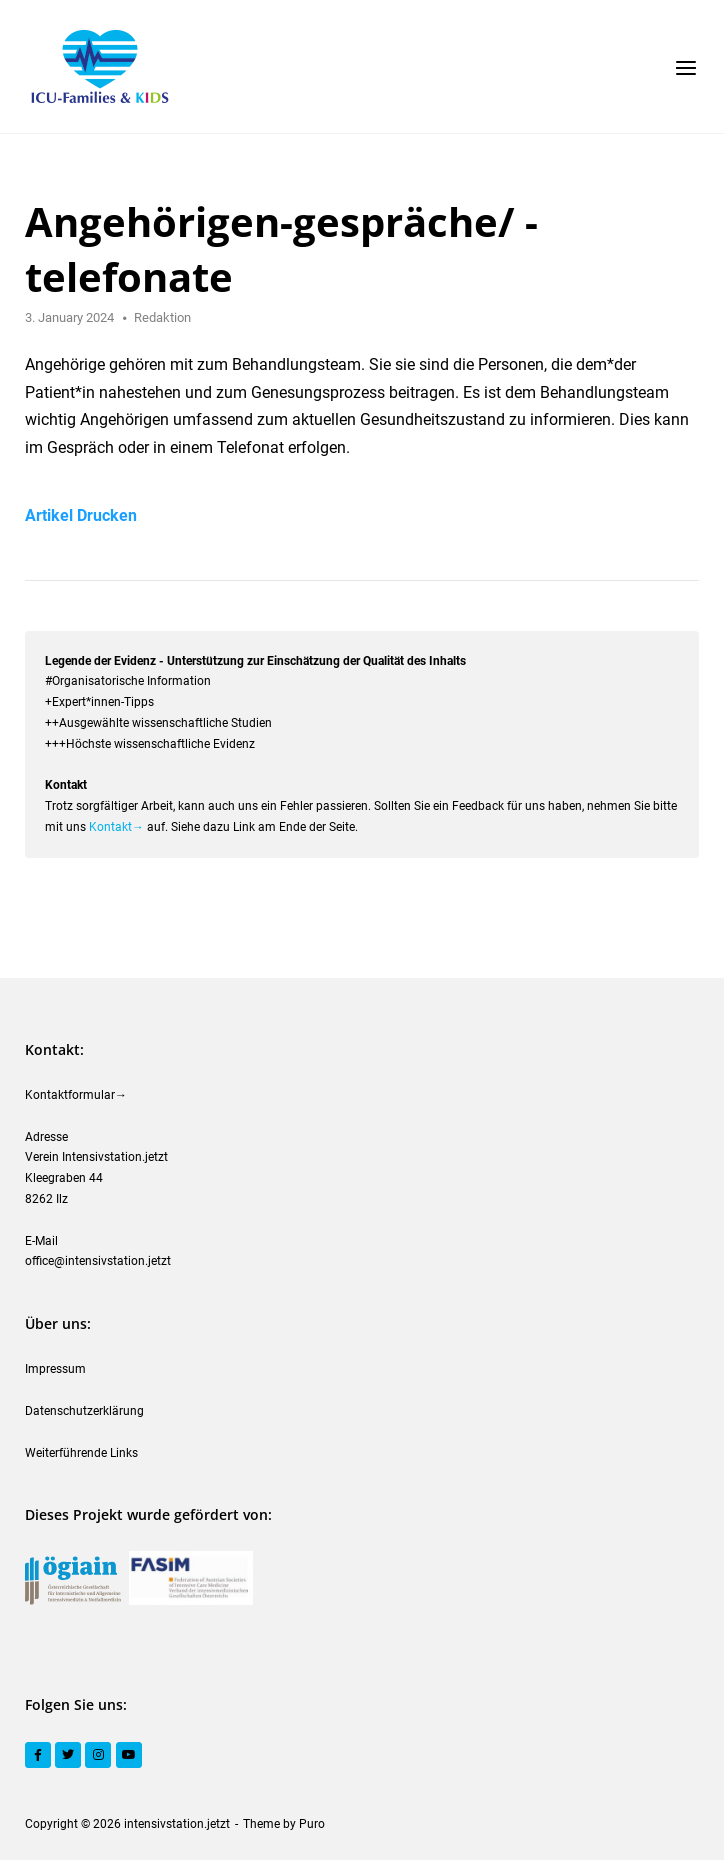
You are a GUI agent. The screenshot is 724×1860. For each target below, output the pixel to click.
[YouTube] (129, 1755)
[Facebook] (38, 1755)
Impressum (55, 1369)
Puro (312, 1824)
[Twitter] (68, 1755)
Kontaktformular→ (76, 1095)
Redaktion (162, 317)
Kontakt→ (116, 827)
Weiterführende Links (81, 1453)
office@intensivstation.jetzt (98, 1261)
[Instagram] (98, 1755)
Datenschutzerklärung (84, 1411)
